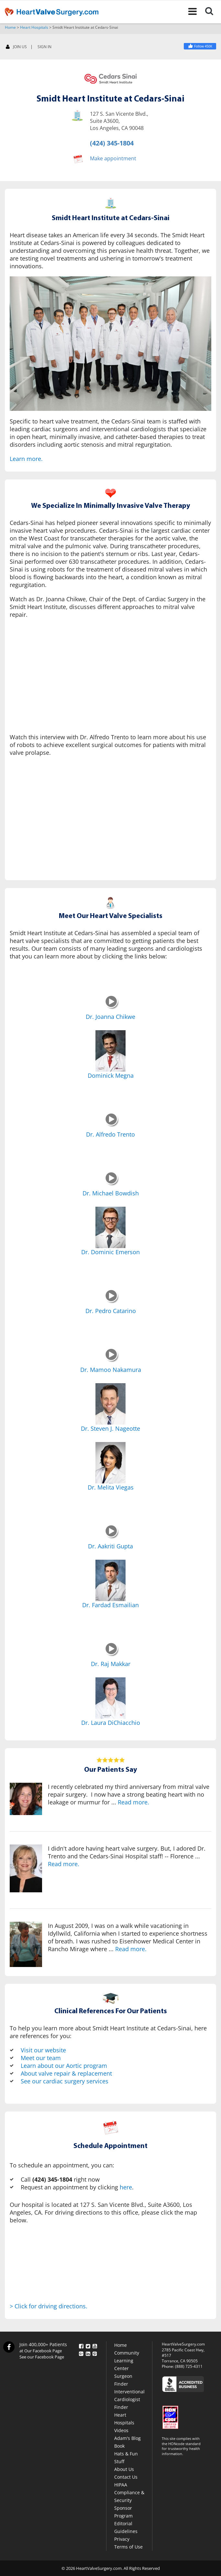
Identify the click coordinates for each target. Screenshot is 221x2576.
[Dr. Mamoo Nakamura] (112, 1360)
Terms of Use (128, 2547)
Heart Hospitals (34, 27)
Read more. (133, 1802)
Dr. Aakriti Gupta (110, 1546)
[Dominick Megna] (110, 1051)
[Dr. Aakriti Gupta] (112, 1537)
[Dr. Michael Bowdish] (112, 1184)
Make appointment (113, 158)
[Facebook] (200, 46)
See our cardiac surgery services (64, 2081)
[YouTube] (95, 2344)
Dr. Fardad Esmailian (110, 1605)
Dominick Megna (111, 1075)
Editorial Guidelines (126, 2527)
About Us (124, 2469)
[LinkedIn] (88, 2352)
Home (10, 27)
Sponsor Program (123, 2512)
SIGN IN (44, 47)
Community (126, 2353)
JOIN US (16, 47)
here (126, 2187)
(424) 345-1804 (112, 143)
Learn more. (26, 459)
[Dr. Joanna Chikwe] (112, 1007)
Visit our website (43, 2050)
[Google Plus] (81, 2352)
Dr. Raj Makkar (110, 1664)
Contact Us (126, 2477)
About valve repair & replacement (66, 2073)
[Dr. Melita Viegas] (110, 1462)
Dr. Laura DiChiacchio (110, 1722)
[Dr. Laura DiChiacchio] (110, 1698)
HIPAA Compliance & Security (129, 2492)
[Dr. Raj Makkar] (112, 1654)
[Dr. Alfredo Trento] (112, 1125)
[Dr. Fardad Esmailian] (110, 1580)
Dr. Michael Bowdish (111, 1193)
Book (119, 2446)
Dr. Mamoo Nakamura (110, 1370)
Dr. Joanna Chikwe (110, 1017)
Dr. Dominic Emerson (110, 1252)
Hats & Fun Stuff (126, 2457)
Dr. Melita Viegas (111, 1487)
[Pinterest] (95, 2352)
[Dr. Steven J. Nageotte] (110, 1404)
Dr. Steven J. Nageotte (110, 1428)
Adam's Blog (127, 2438)
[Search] (213, 11)
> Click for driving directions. (48, 2306)
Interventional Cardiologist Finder (129, 2399)
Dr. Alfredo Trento (110, 1134)
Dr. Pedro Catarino (110, 1311)
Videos (121, 2430)
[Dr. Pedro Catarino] (112, 1301)
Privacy (121, 2539)
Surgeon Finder (123, 2380)
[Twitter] (88, 2344)
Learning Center (123, 2364)
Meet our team (41, 2058)
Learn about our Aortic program (64, 2065)
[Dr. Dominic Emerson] (110, 1227)
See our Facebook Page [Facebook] (41, 2357)
